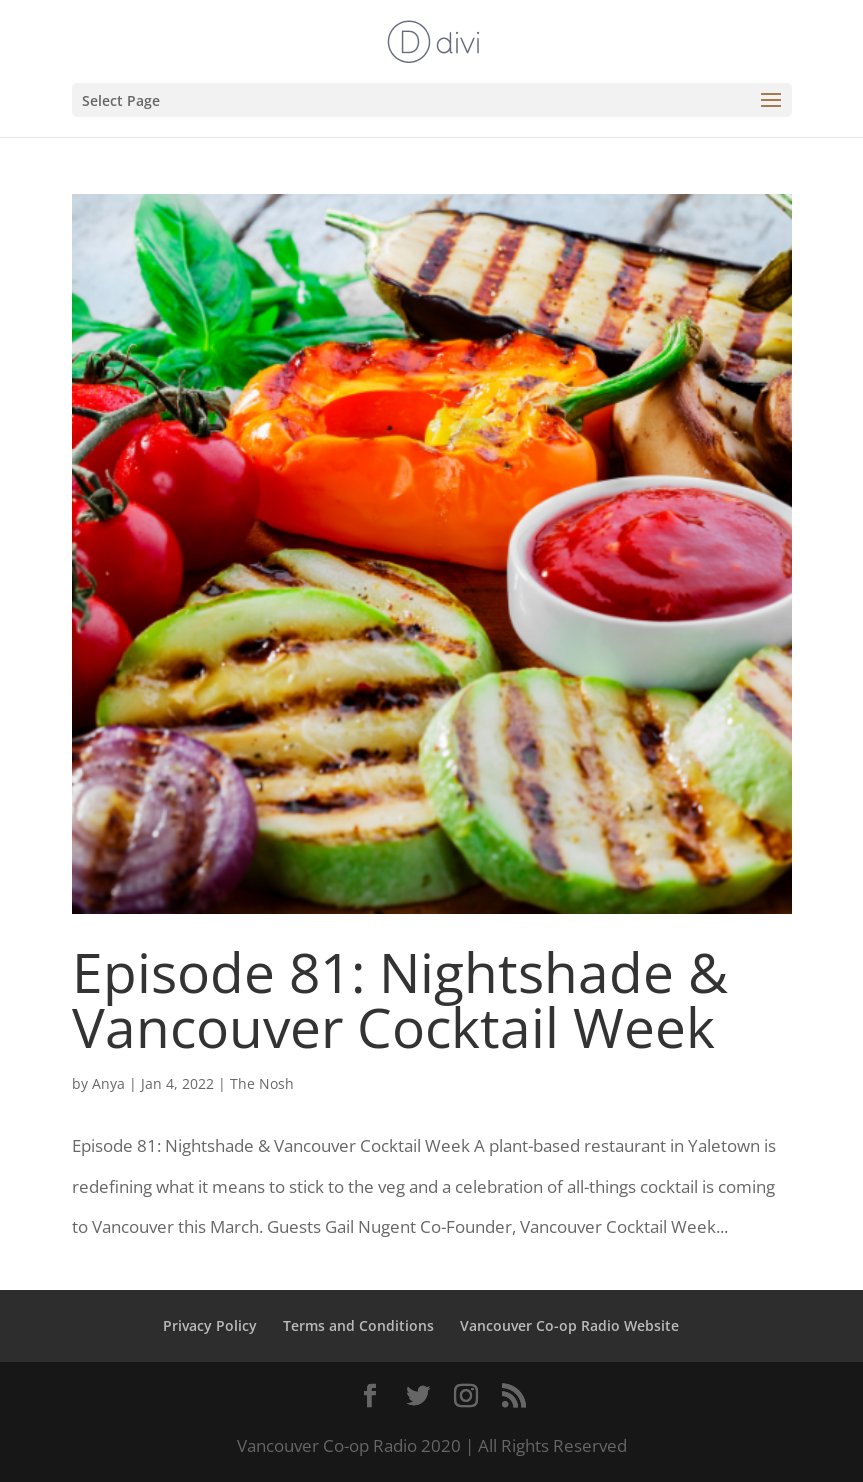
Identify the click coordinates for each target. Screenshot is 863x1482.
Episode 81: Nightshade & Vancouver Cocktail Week (400, 999)
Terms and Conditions (358, 1325)
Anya (108, 1083)
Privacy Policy (210, 1325)
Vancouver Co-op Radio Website (569, 1325)
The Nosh (262, 1083)
